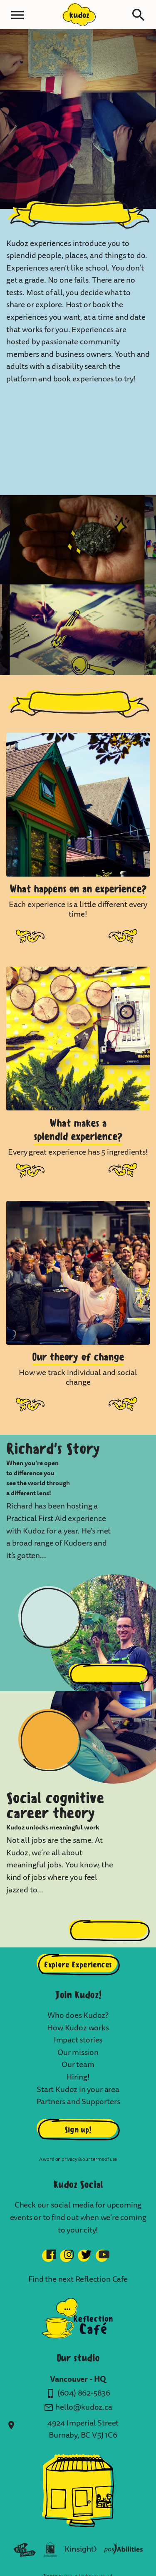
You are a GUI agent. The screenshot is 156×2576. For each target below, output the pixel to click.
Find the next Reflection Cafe (78, 2279)
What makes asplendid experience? (78, 1129)
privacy (69, 2159)
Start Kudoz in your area (78, 2089)
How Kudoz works (78, 2027)
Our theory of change (78, 1356)
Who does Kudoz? (78, 2015)
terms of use (104, 2159)
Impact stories (78, 2040)
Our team (78, 2064)
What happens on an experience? (78, 888)
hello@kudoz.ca (83, 2407)
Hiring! (78, 2077)
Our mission (78, 2052)
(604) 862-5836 (83, 2393)
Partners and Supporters (78, 2101)
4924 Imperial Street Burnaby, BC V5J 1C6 (83, 2429)
